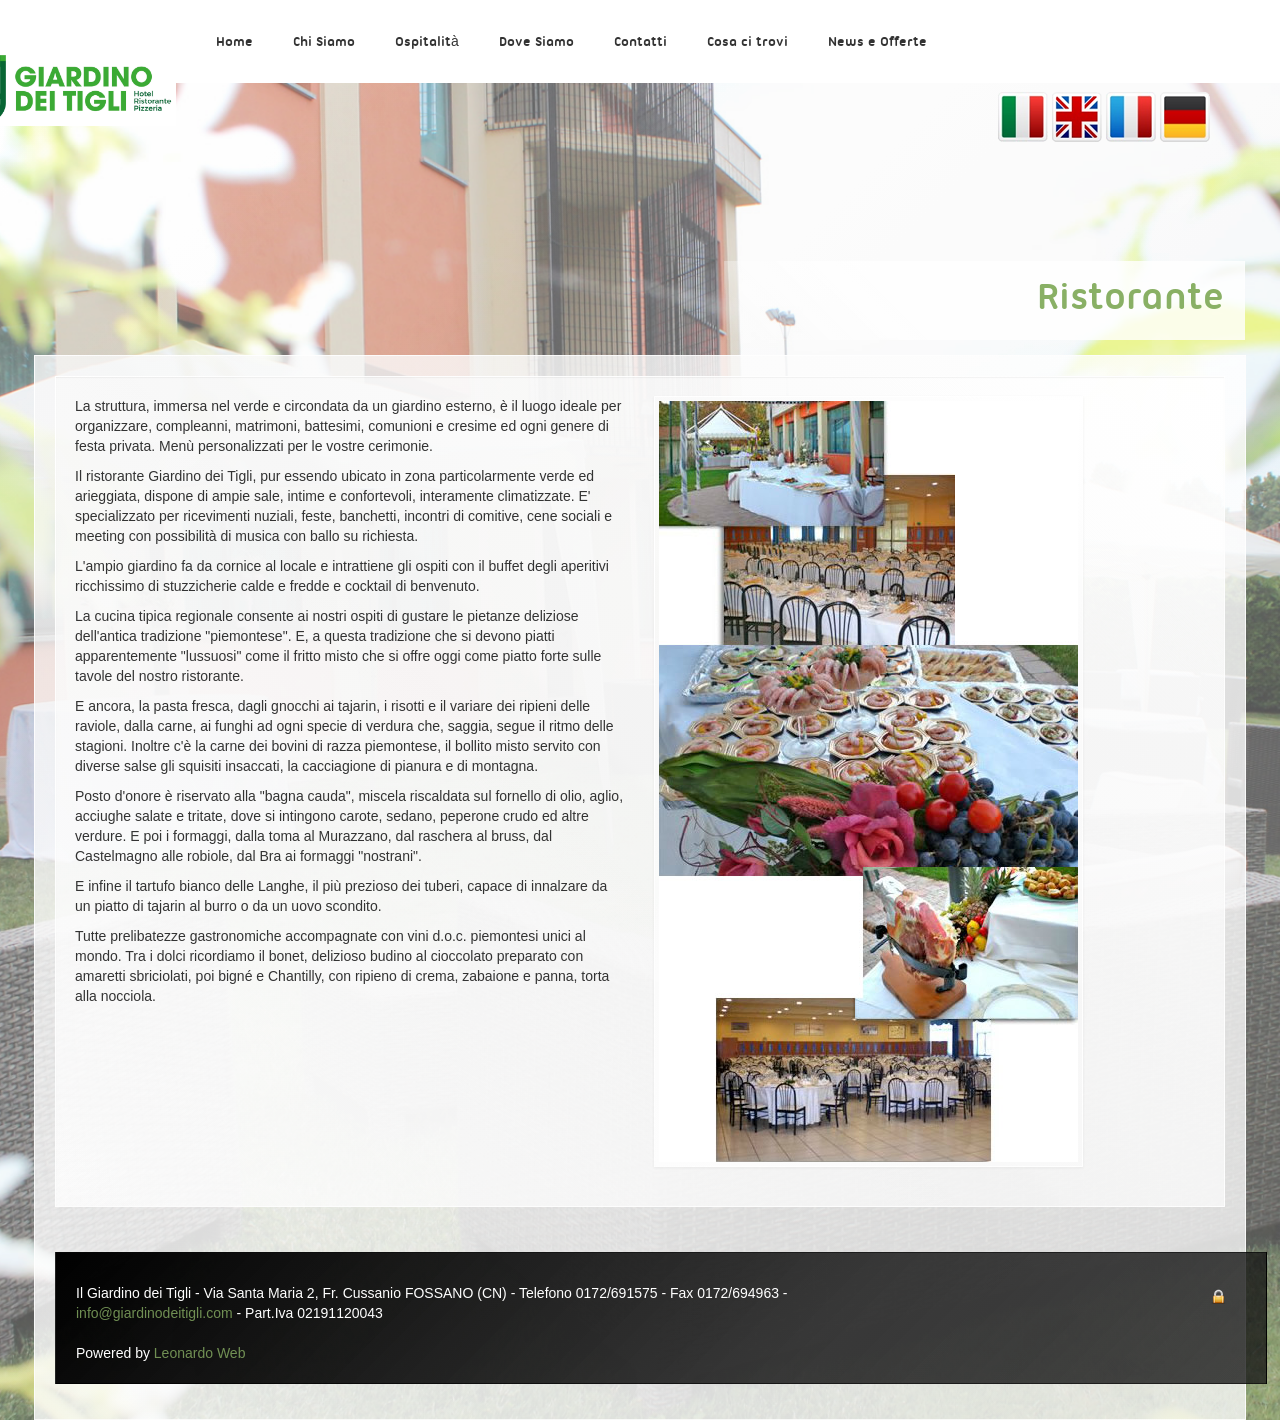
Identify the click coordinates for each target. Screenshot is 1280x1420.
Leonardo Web (200, 1353)
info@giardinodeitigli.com (154, 1313)
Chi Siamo (324, 42)
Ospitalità (427, 42)
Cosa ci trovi (747, 42)
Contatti (640, 42)
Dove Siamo (536, 42)
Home (234, 42)
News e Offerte (877, 42)
